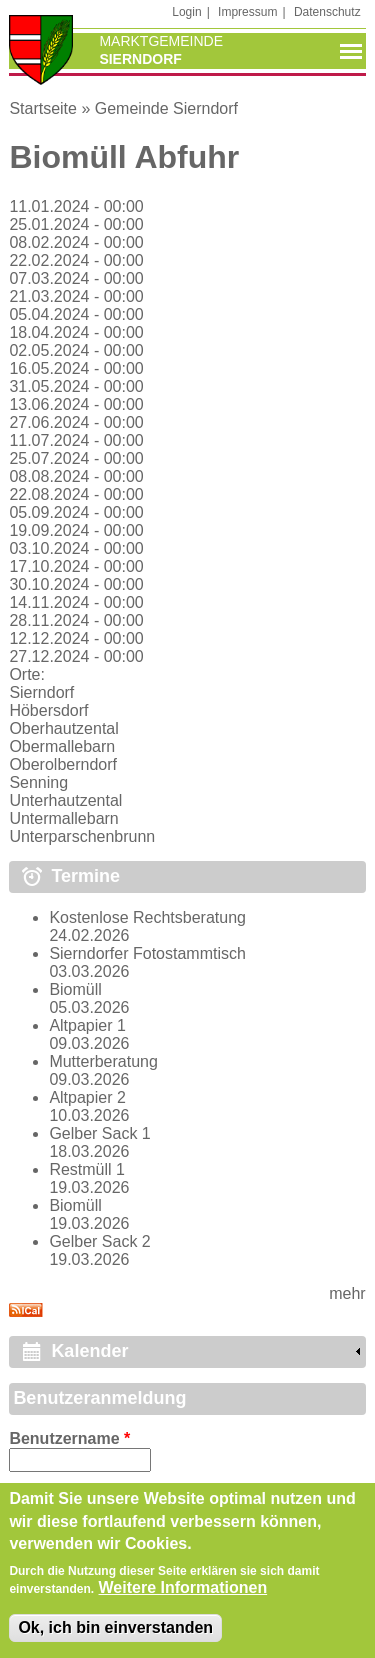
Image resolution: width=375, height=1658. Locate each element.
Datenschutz (327, 12)
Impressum (247, 12)
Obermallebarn (62, 746)
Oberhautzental (63, 728)
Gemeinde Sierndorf (166, 108)
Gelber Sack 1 (99, 1133)
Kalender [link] (89, 1351)
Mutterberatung (103, 1061)
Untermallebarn (63, 818)
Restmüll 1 (87, 1169)
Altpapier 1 (87, 1025)
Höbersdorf (48, 710)
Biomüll (75, 989)
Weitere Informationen (183, 1596)
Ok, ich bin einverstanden (115, 1636)
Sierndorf (41, 692)
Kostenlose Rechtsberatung (147, 917)
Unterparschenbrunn (82, 836)
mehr (347, 1293)
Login (186, 12)
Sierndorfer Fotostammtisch (147, 953)
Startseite (43, 108)
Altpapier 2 (87, 1097)
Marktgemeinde (161, 41)
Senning (38, 782)
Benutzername (69, 1438)
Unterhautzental (65, 800)
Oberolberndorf (63, 764)
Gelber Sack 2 (99, 1241)
